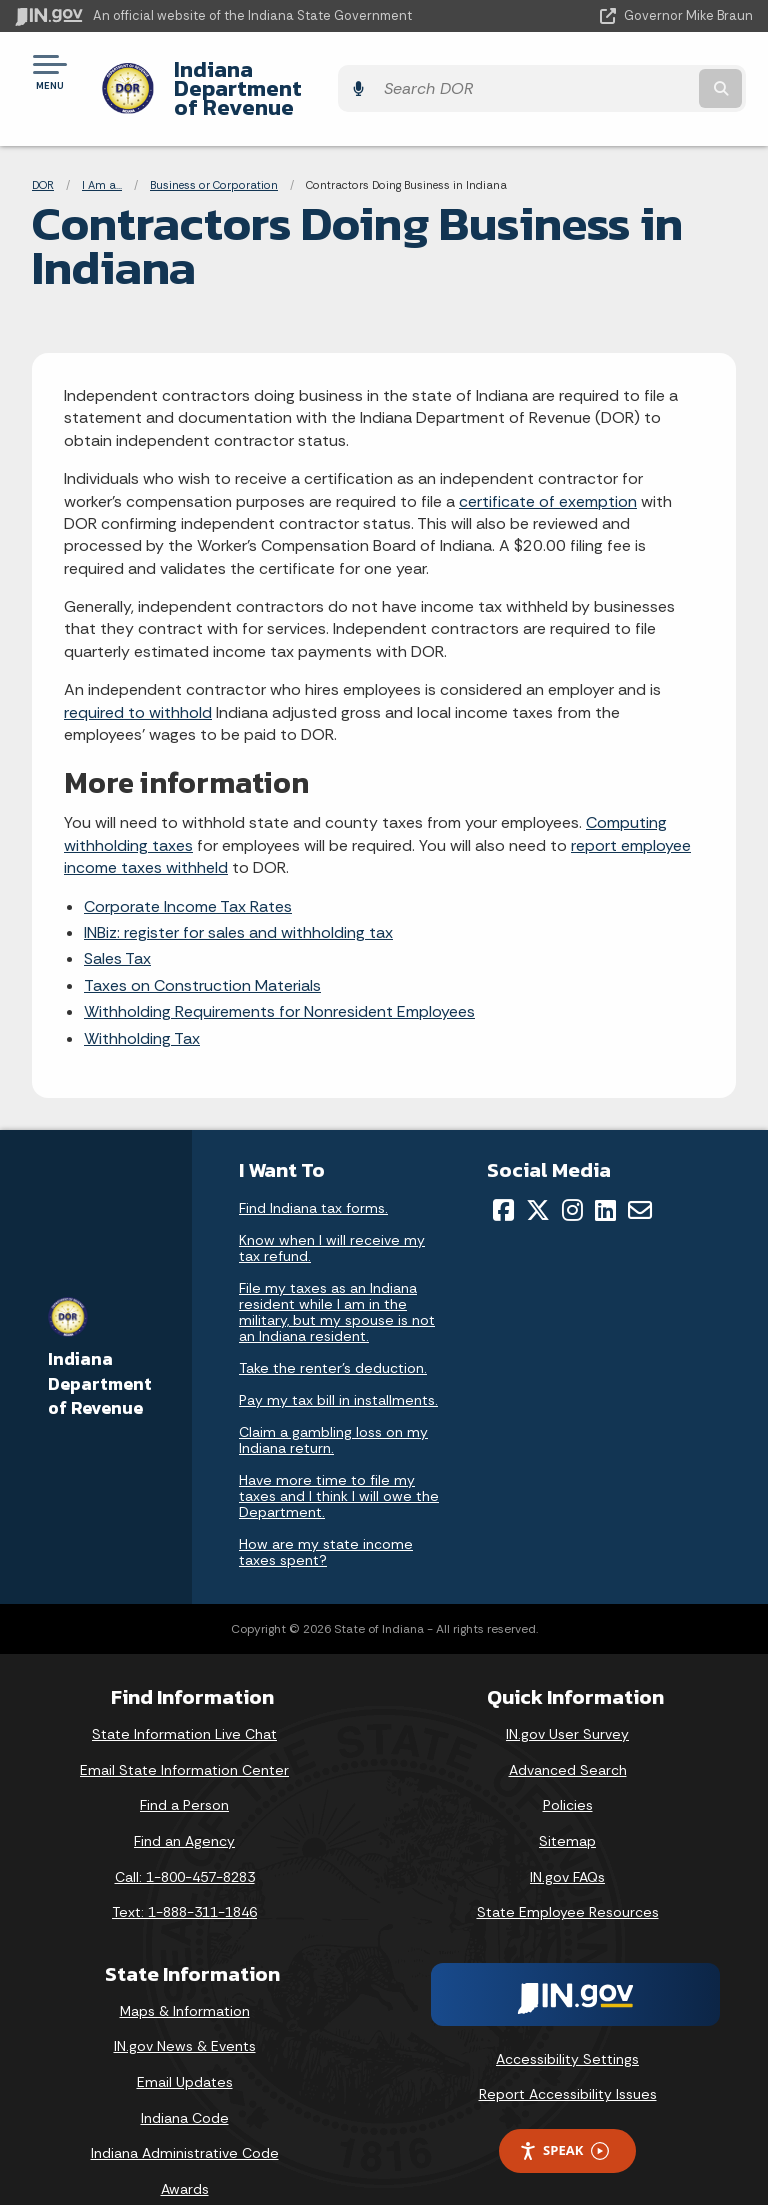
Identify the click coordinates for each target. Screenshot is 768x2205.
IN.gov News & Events (185, 2012)
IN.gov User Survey (567, 1700)
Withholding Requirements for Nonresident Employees (279, 977)
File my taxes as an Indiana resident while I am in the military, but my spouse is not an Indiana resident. (337, 1277)
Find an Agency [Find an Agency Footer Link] (184, 1807)
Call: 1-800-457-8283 (185, 1842)
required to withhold (138, 677)
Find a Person (184, 1771)
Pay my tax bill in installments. (338, 1365)
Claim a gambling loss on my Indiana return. (333, 1405)
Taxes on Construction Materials (202, 950)
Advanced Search (568, 1735)
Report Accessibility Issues (568, 2060)
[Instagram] (572, 1175)
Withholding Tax (142, 1003)
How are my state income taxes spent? (326, 1517)
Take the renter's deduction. (333, 1333)
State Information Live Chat (184, 1700)
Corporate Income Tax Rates (188, 871)
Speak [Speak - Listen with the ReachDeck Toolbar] (564, 2116)
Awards (185, 2154)
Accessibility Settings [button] (567, 2024)
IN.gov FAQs (567, 1842)
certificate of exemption (548, 466)
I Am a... (102, 150)
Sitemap (567, 1807)
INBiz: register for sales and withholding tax (238, 897)
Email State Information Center (184, 1735)
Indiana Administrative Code (185, 2119)
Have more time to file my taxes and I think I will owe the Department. (339, 1461)
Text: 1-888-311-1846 (184, 1878)
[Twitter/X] (538, 1175)
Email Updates (185, 2047)
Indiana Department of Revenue (331, 71)
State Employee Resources (568, 1878)
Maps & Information (185, 1976)
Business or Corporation (214, 150)
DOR (43, 150)
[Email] (640, 1175)
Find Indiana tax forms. (313, 1173)
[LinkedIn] (605, 1175)
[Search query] (645, 71)
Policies (568, 1771)
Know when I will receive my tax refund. (332, 1213)
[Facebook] (503, 1175)
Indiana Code (185, 2083)
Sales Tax (117, 924)
